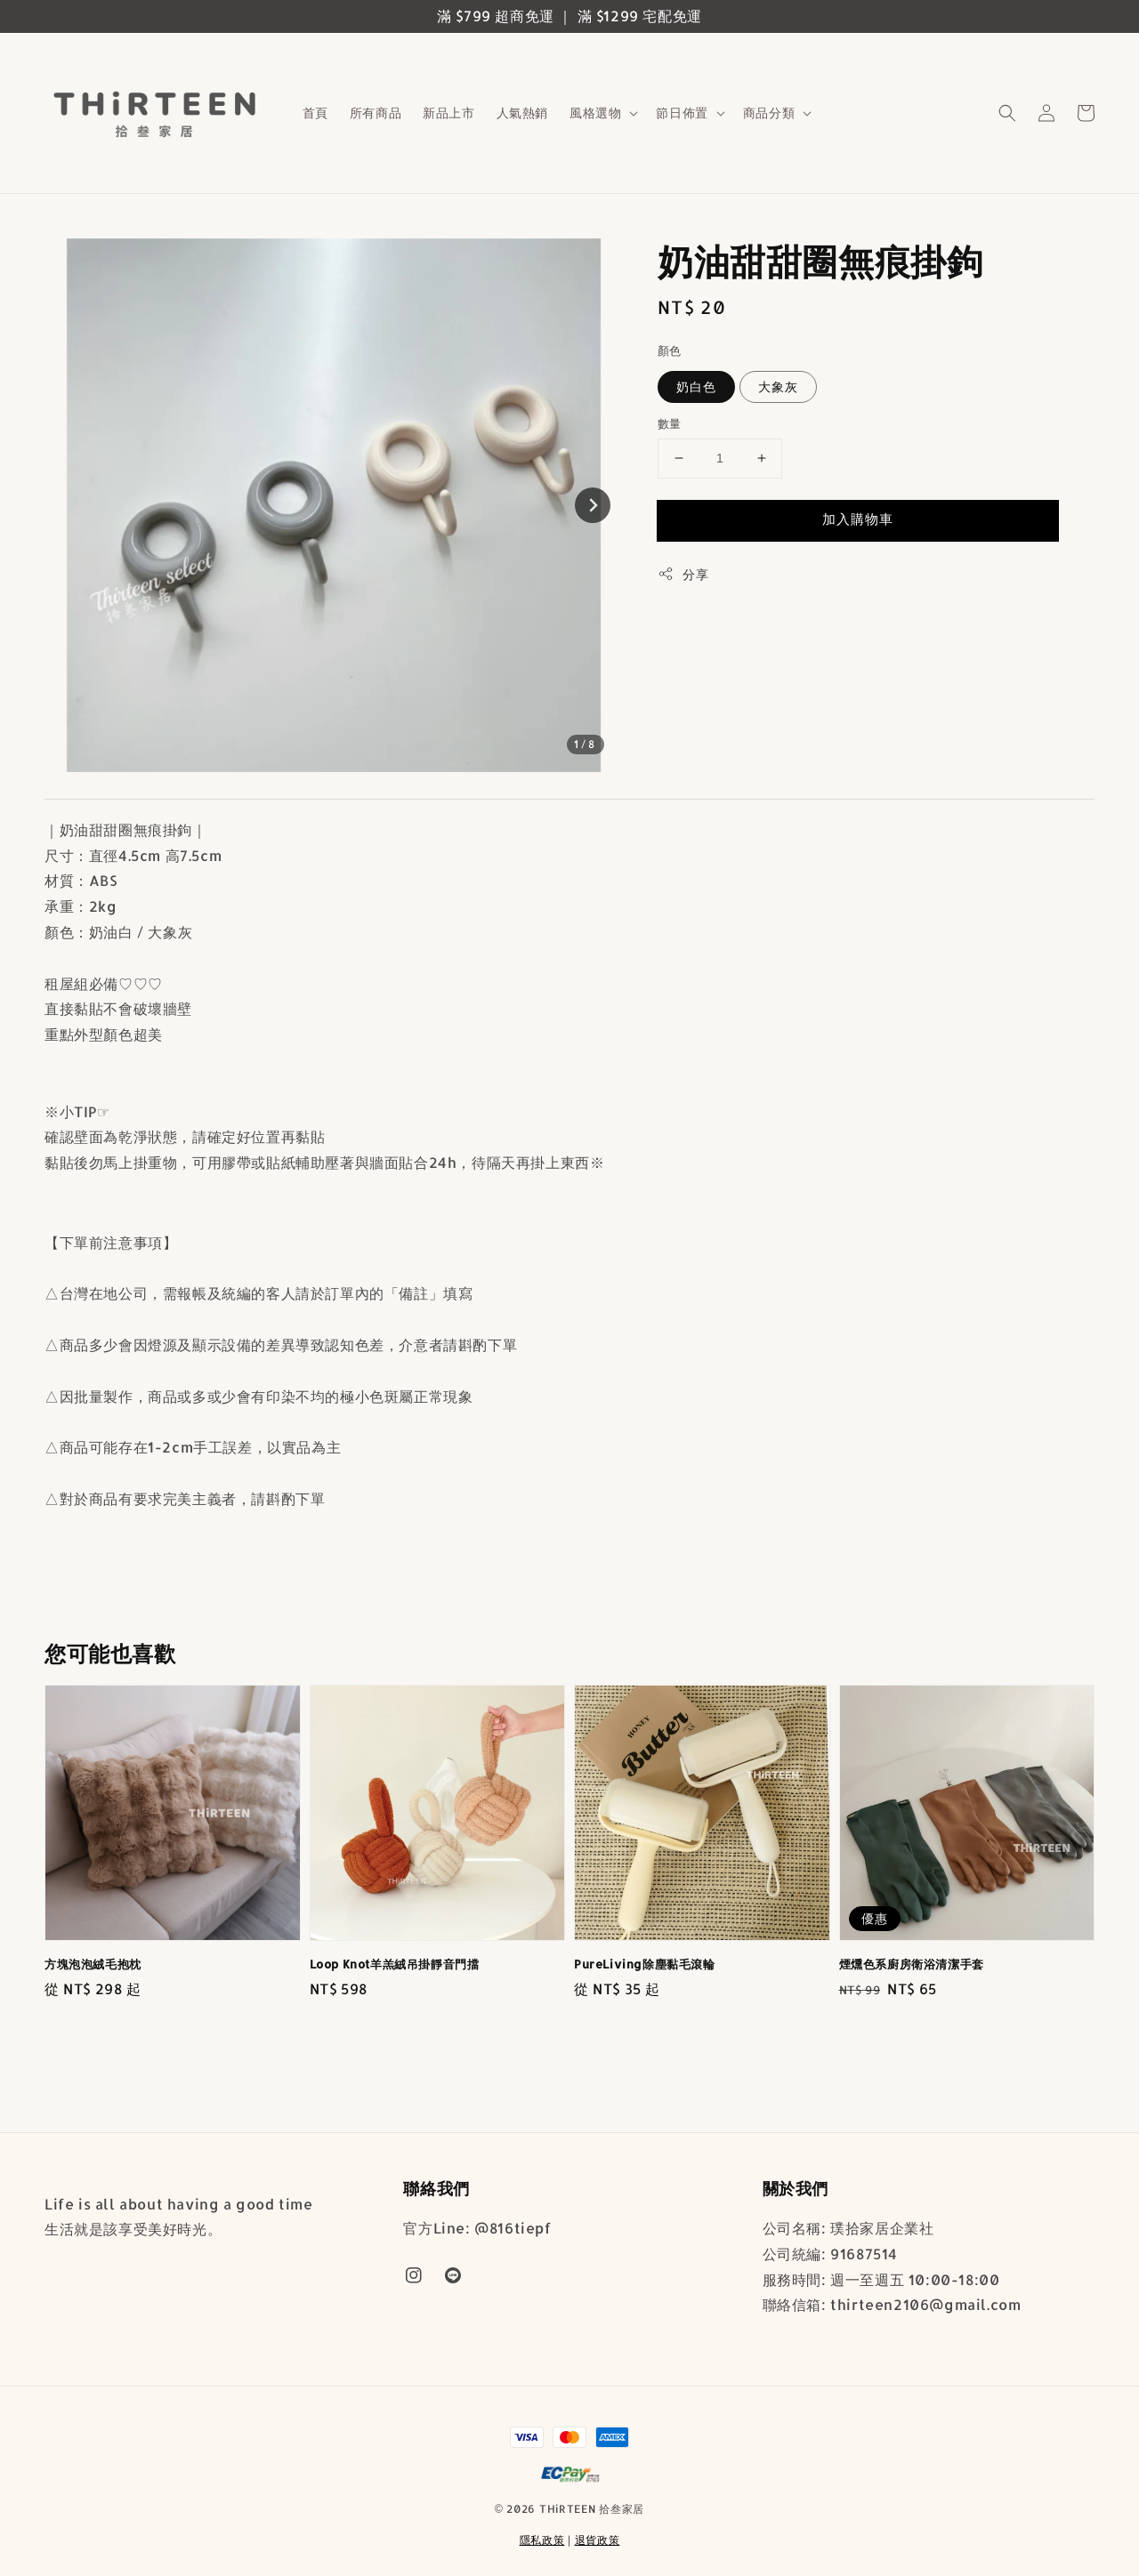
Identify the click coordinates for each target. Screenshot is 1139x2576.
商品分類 (769, 112)
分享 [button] (683, 574)
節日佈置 (681, 112)
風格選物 (595, 112)
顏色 (670, 350)
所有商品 (375, 112)
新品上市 (448, 112)
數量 (670, 423)
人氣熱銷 (522, 112)
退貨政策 (597, 2540)
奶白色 (696, 386)
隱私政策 (542, 2540)
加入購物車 (857, 519)
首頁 (315, 112)
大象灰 (778, 386)
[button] (1007, 113)
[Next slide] (592, 505)
